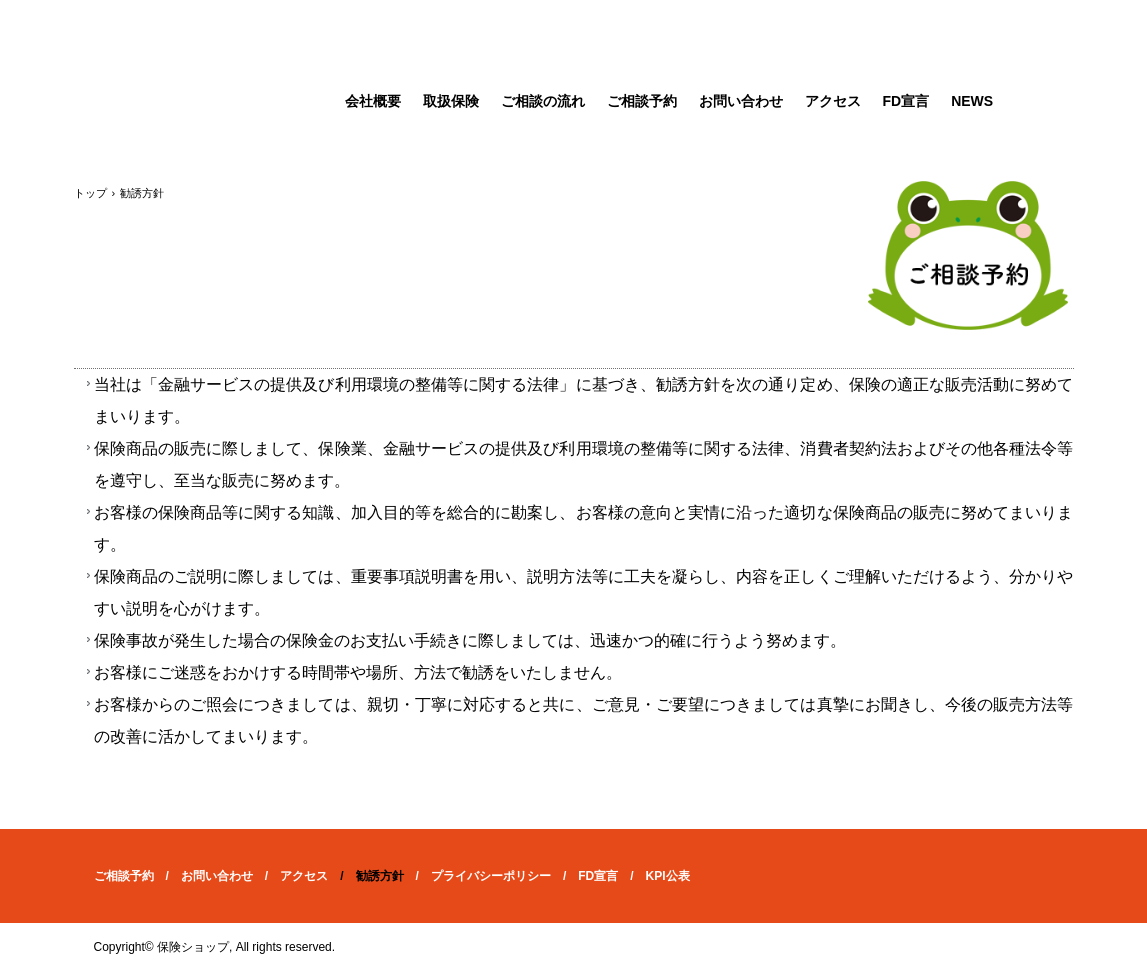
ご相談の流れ (543, 101)
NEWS (972, 101)
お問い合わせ (741, 101)
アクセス (833, 101)
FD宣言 (906, 101)
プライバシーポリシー (491, 876)
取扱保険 (451, 101)
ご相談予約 (642, 101)
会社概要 (373, 101)
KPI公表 (668, 876)
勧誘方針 (380, 876)
